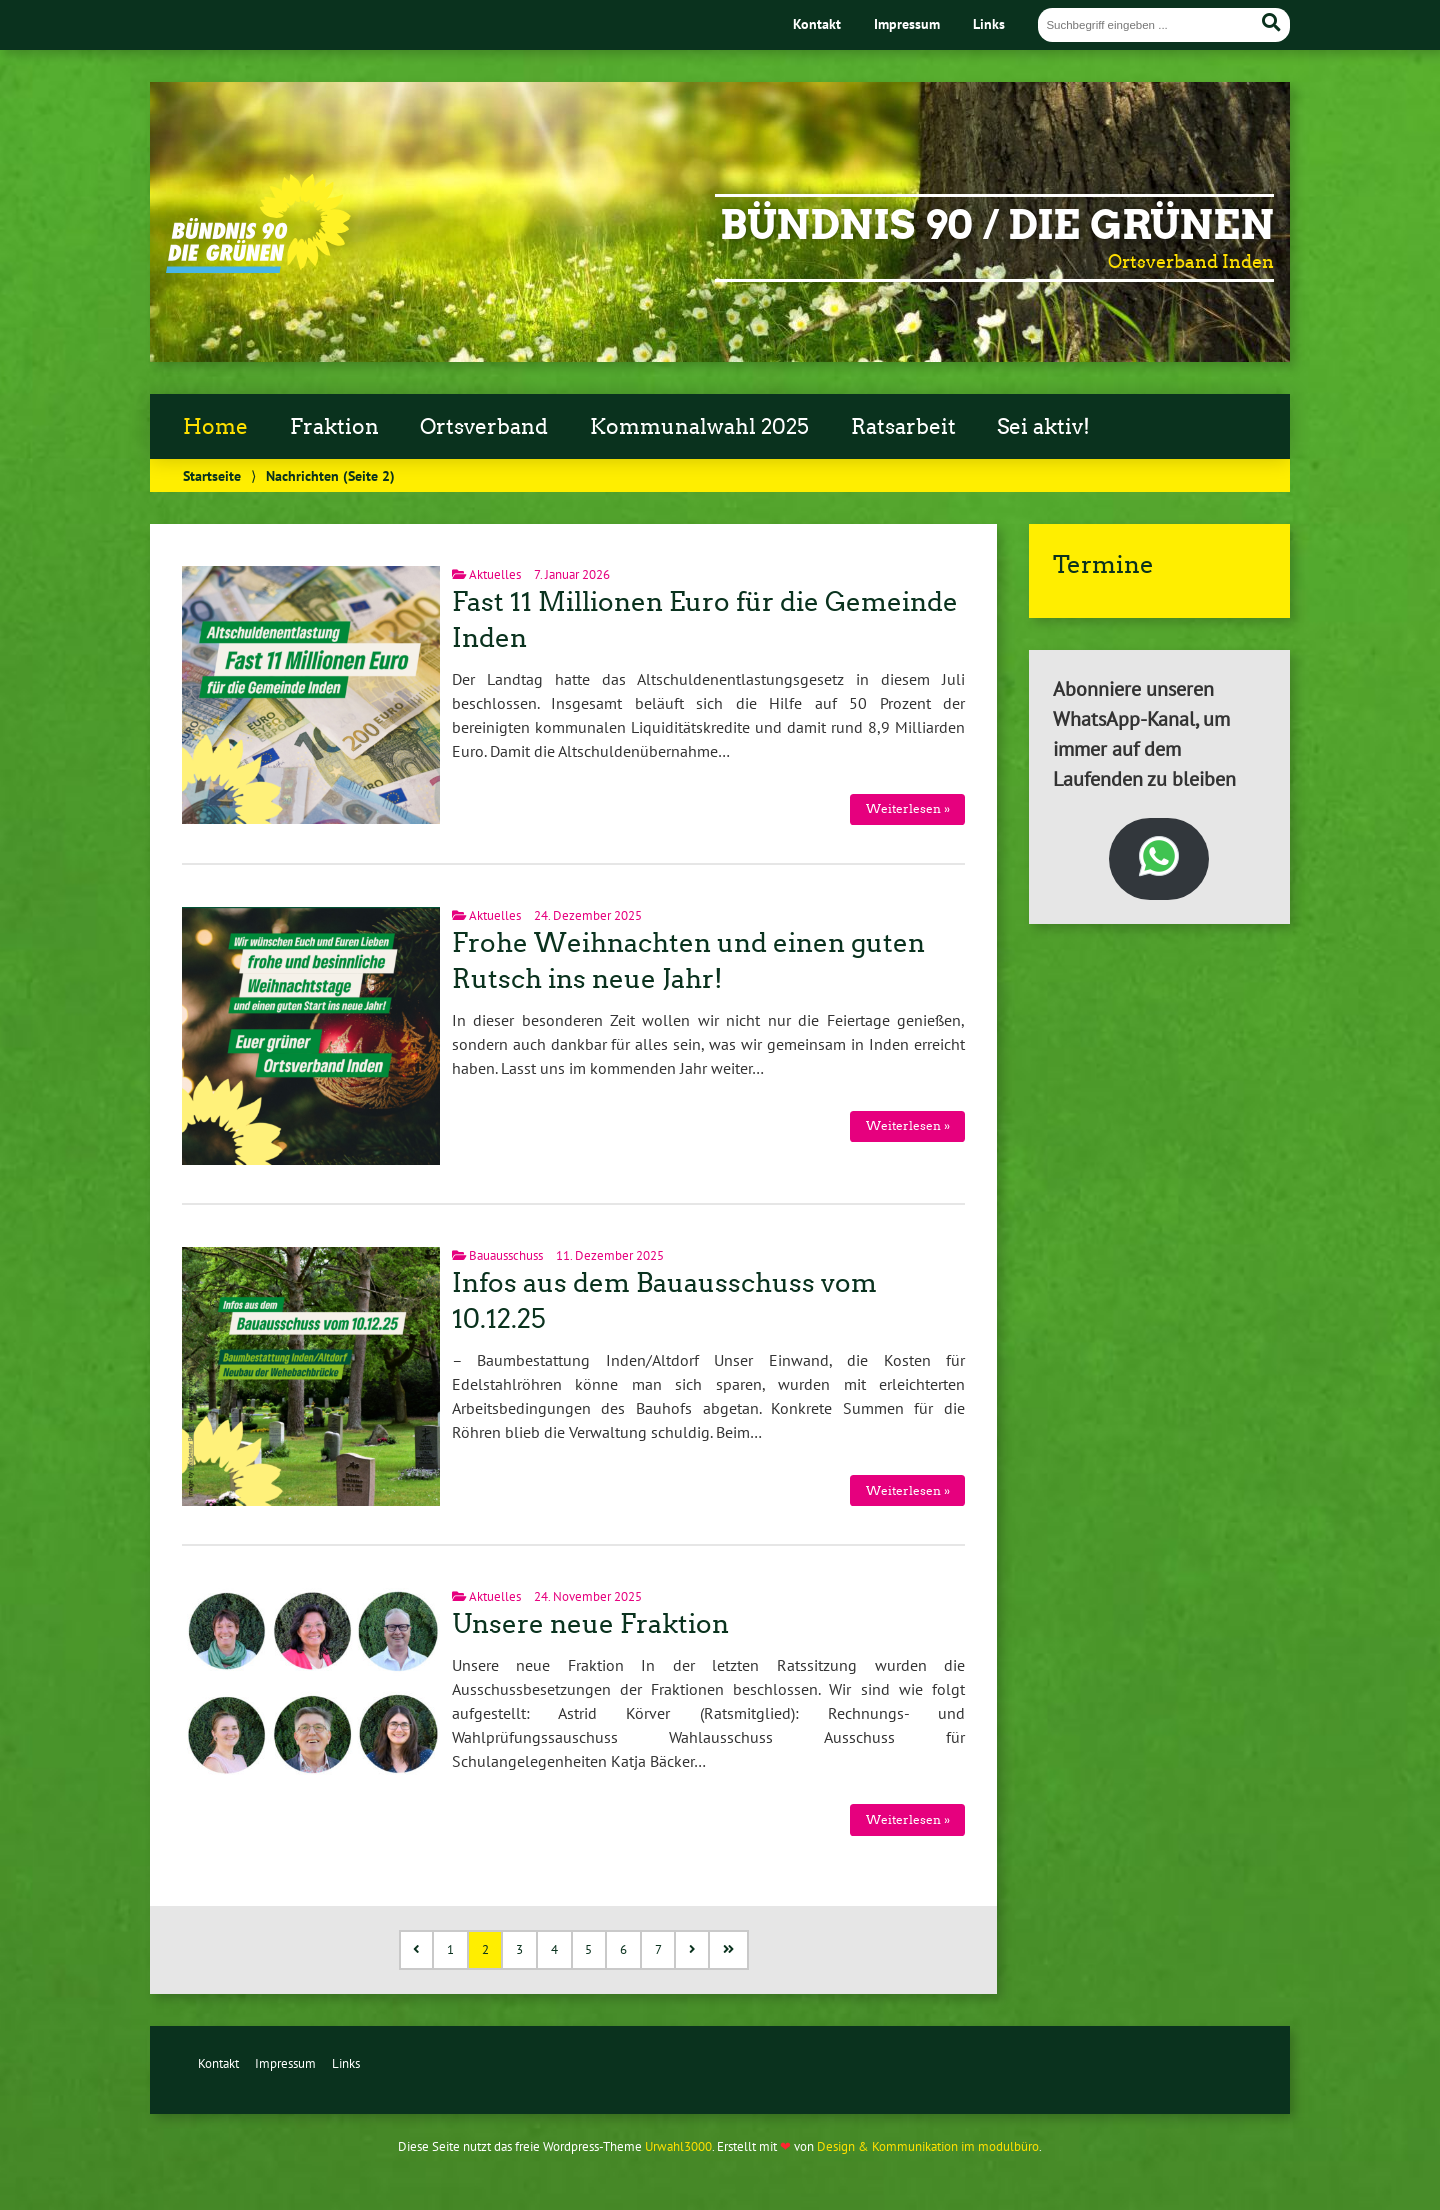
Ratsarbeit (903, 427)
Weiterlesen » (908, 808)
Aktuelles (495, 574)
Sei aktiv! (1043, 427)
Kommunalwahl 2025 (699, 427)
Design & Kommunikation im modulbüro (928, 2146)
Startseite (212, 475)
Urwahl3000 (678, 2146)
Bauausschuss (506, 1255)
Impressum (907, 23)
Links (989, 23)
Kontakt (817, 23)
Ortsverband (484, 427)
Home (215, 427)
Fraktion (334, 427)
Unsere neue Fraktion (590, 1624)
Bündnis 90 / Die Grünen (997, 225)
